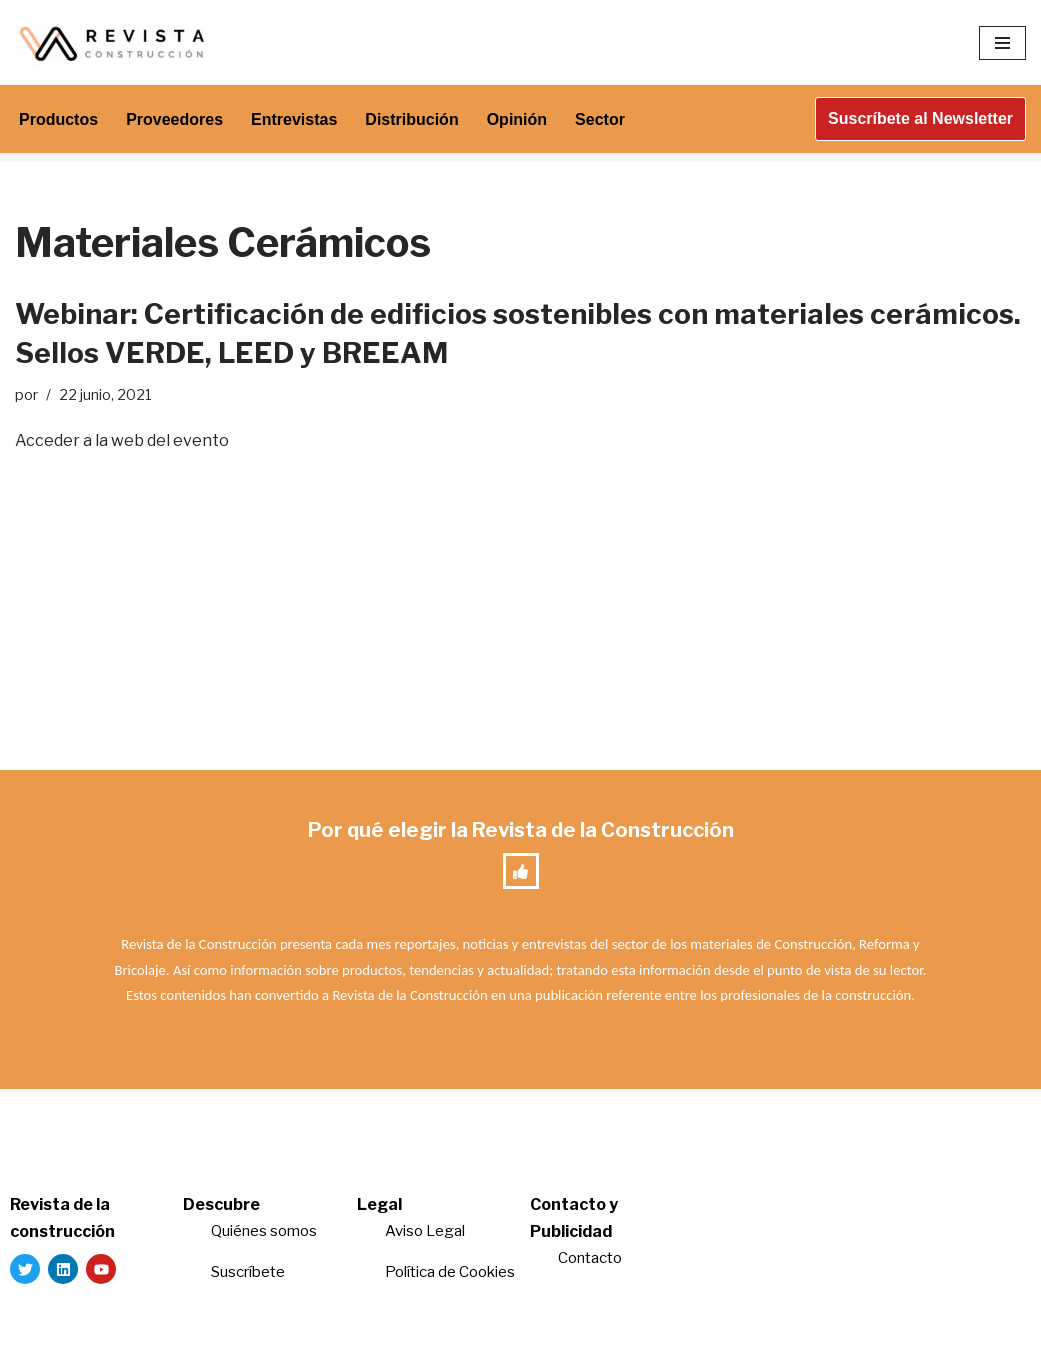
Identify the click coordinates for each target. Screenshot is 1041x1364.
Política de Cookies (450, 1272)
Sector (600, 119)
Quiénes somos (264, 1231)
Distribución (411, 119)
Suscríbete (249, 1272)
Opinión (517, 119)
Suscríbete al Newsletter (920, 118)
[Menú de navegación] (1002, 43)
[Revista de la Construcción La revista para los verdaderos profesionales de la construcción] (115, 42)
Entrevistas (294, 119)
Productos (58, 119)
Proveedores (174, 119)
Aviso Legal (425, 1231)
